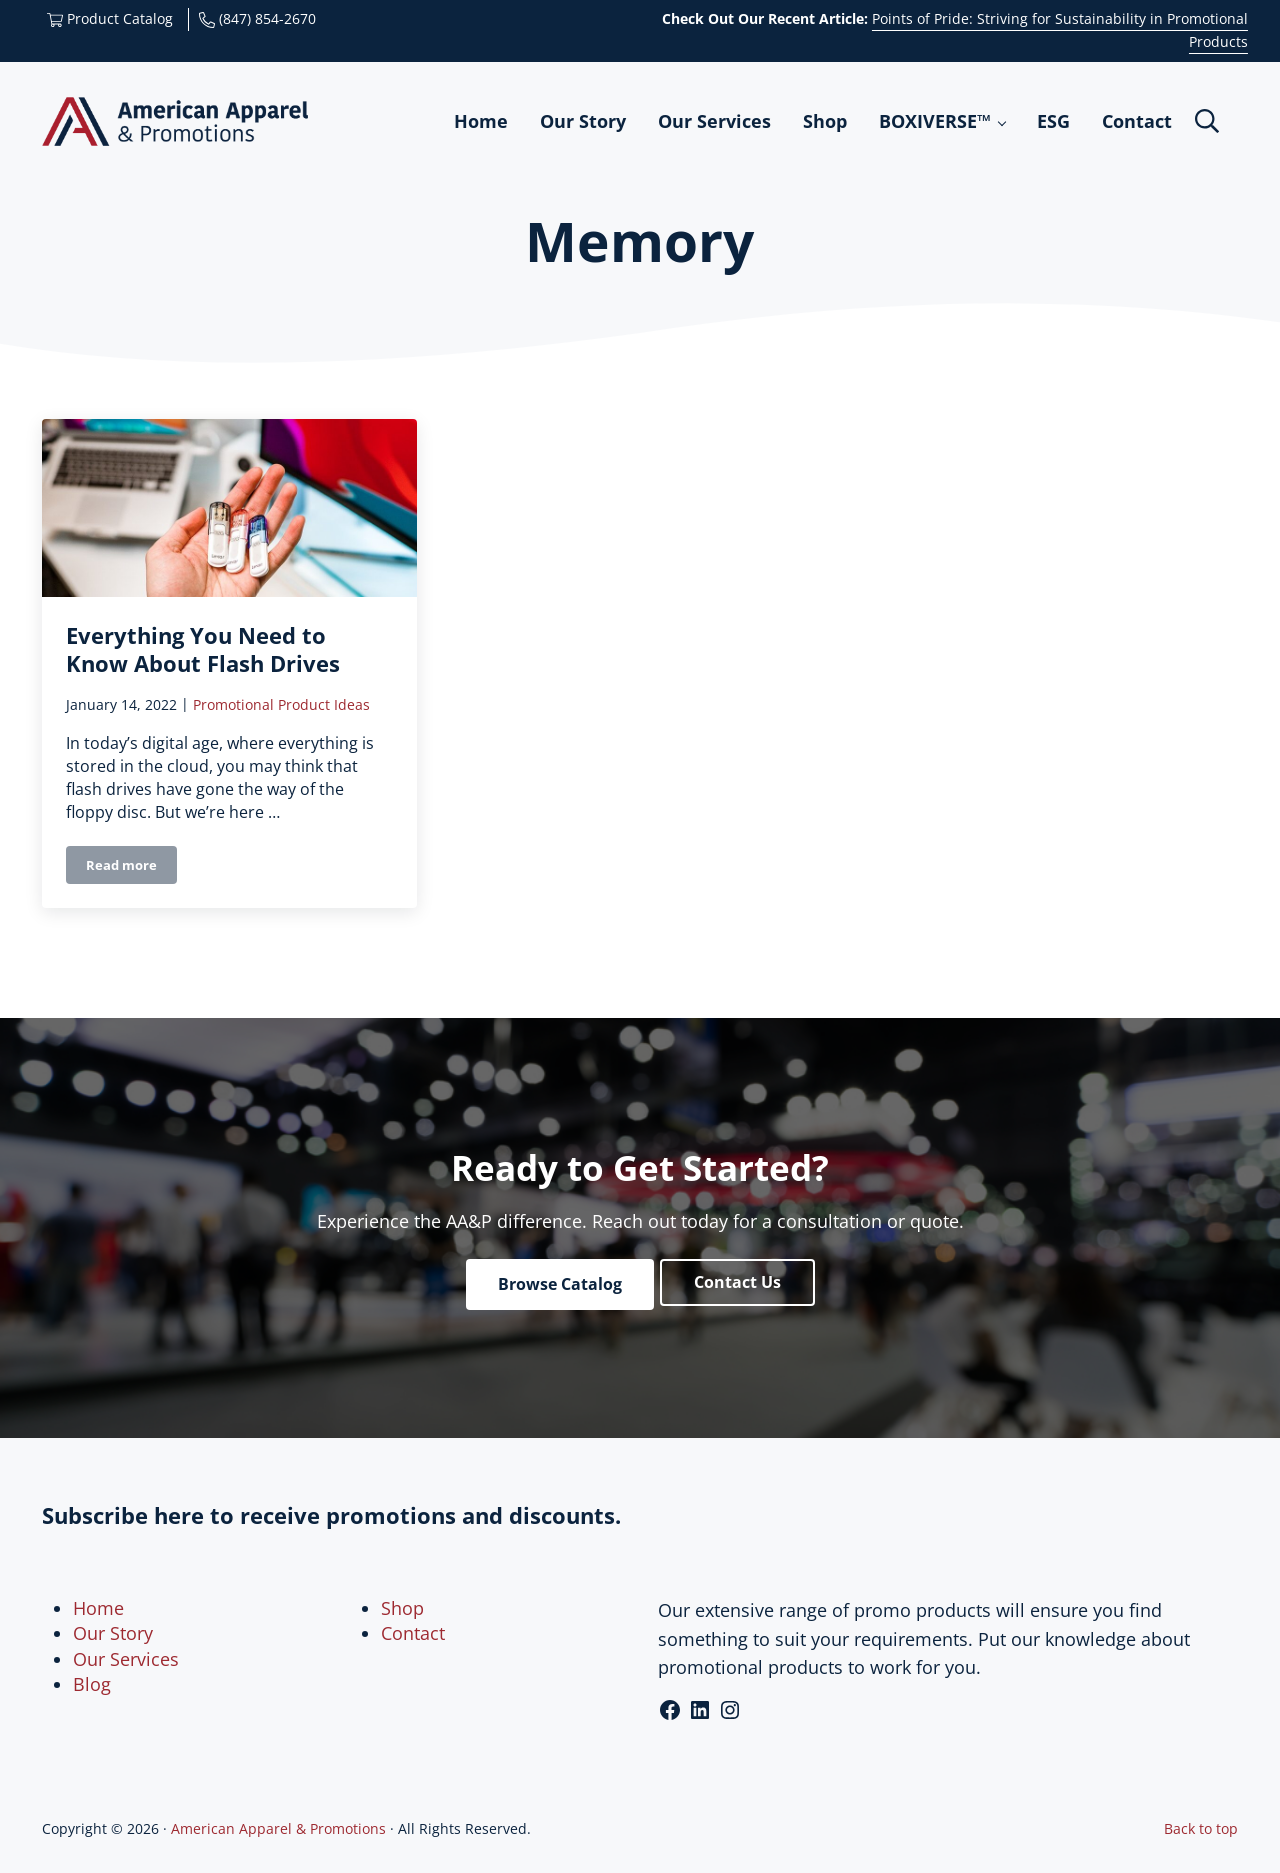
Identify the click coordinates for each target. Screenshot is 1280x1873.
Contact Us (737, 1282)
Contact (413, 1633)
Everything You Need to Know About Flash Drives (203, 653)
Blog (92, 1684)
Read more (131, 873)
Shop (402, 1608)
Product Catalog (110, 18)
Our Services (126, 1659)
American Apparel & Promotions (278, 1828)
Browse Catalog (560, 1284)
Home (98, 1608)
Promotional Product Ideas (281, 708)
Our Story (113, 1633)
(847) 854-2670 (257, 18)
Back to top (1201, 1828)
